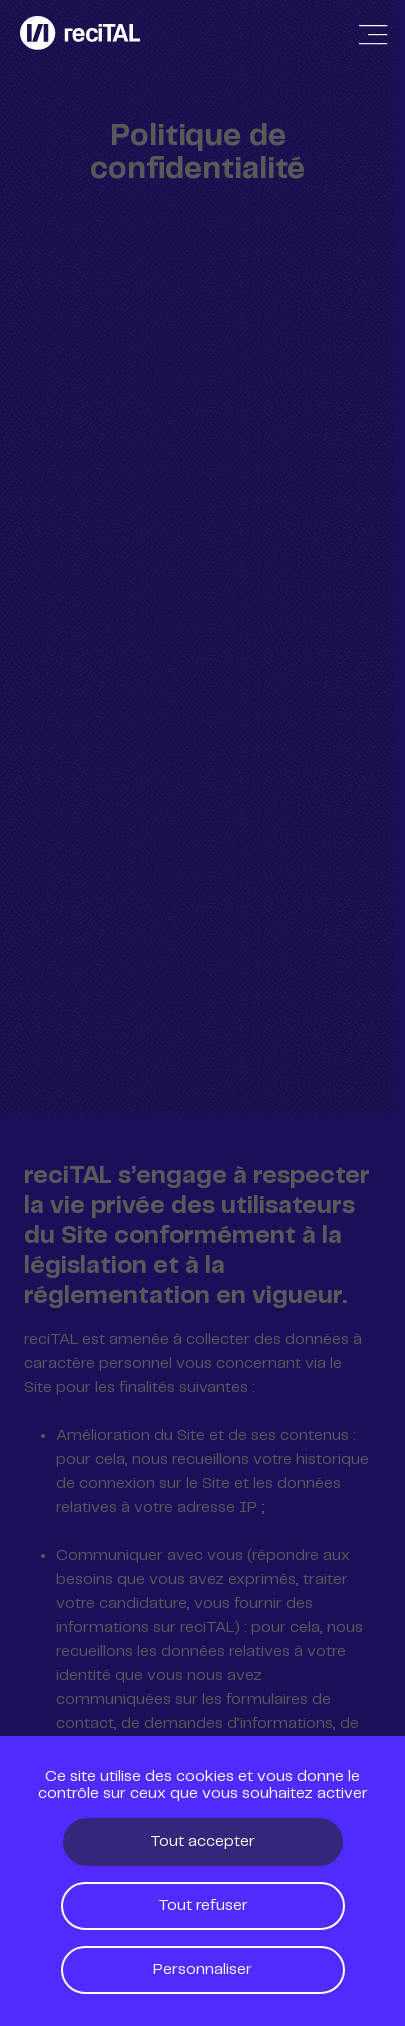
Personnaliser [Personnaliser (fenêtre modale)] (202, 1969)
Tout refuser (203, 1905)
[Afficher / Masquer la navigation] (373, 35)
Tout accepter (202, 1841)
